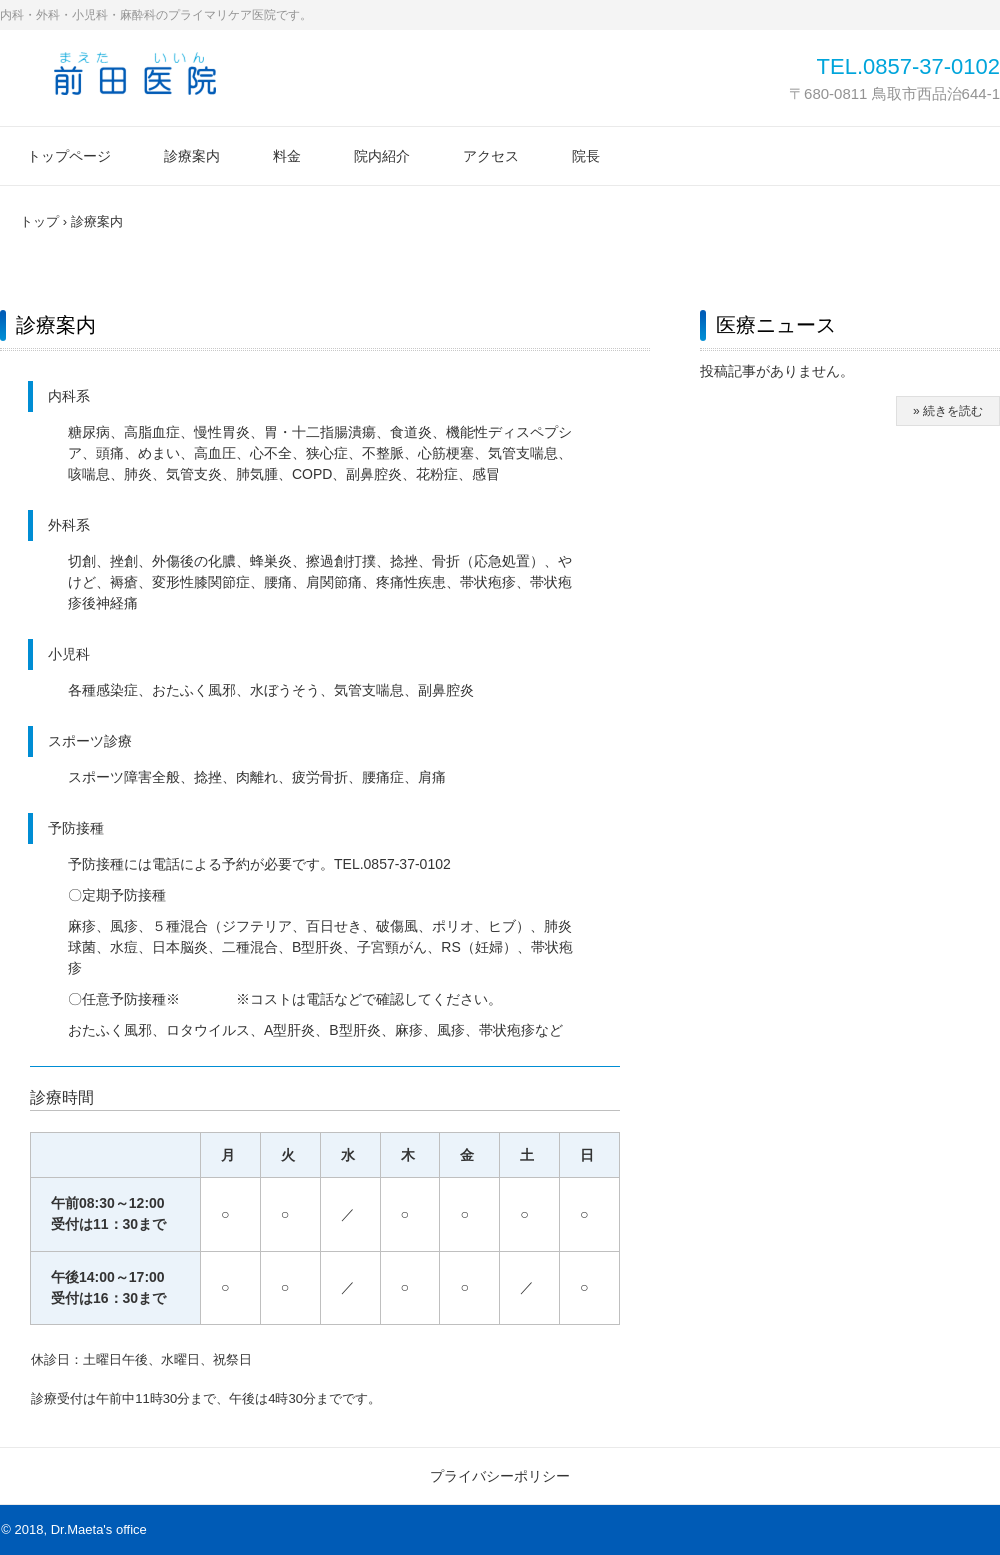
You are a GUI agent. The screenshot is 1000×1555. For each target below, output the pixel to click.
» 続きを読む (948, 411)
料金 (287, 156)
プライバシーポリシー (500, 1476)
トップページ (69, 156)
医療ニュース (776, 325)
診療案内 (192, 156)
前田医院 (135, 73)
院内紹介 (382, 156)
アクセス (491, 156)
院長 (586, 156)
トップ (39, 221)
